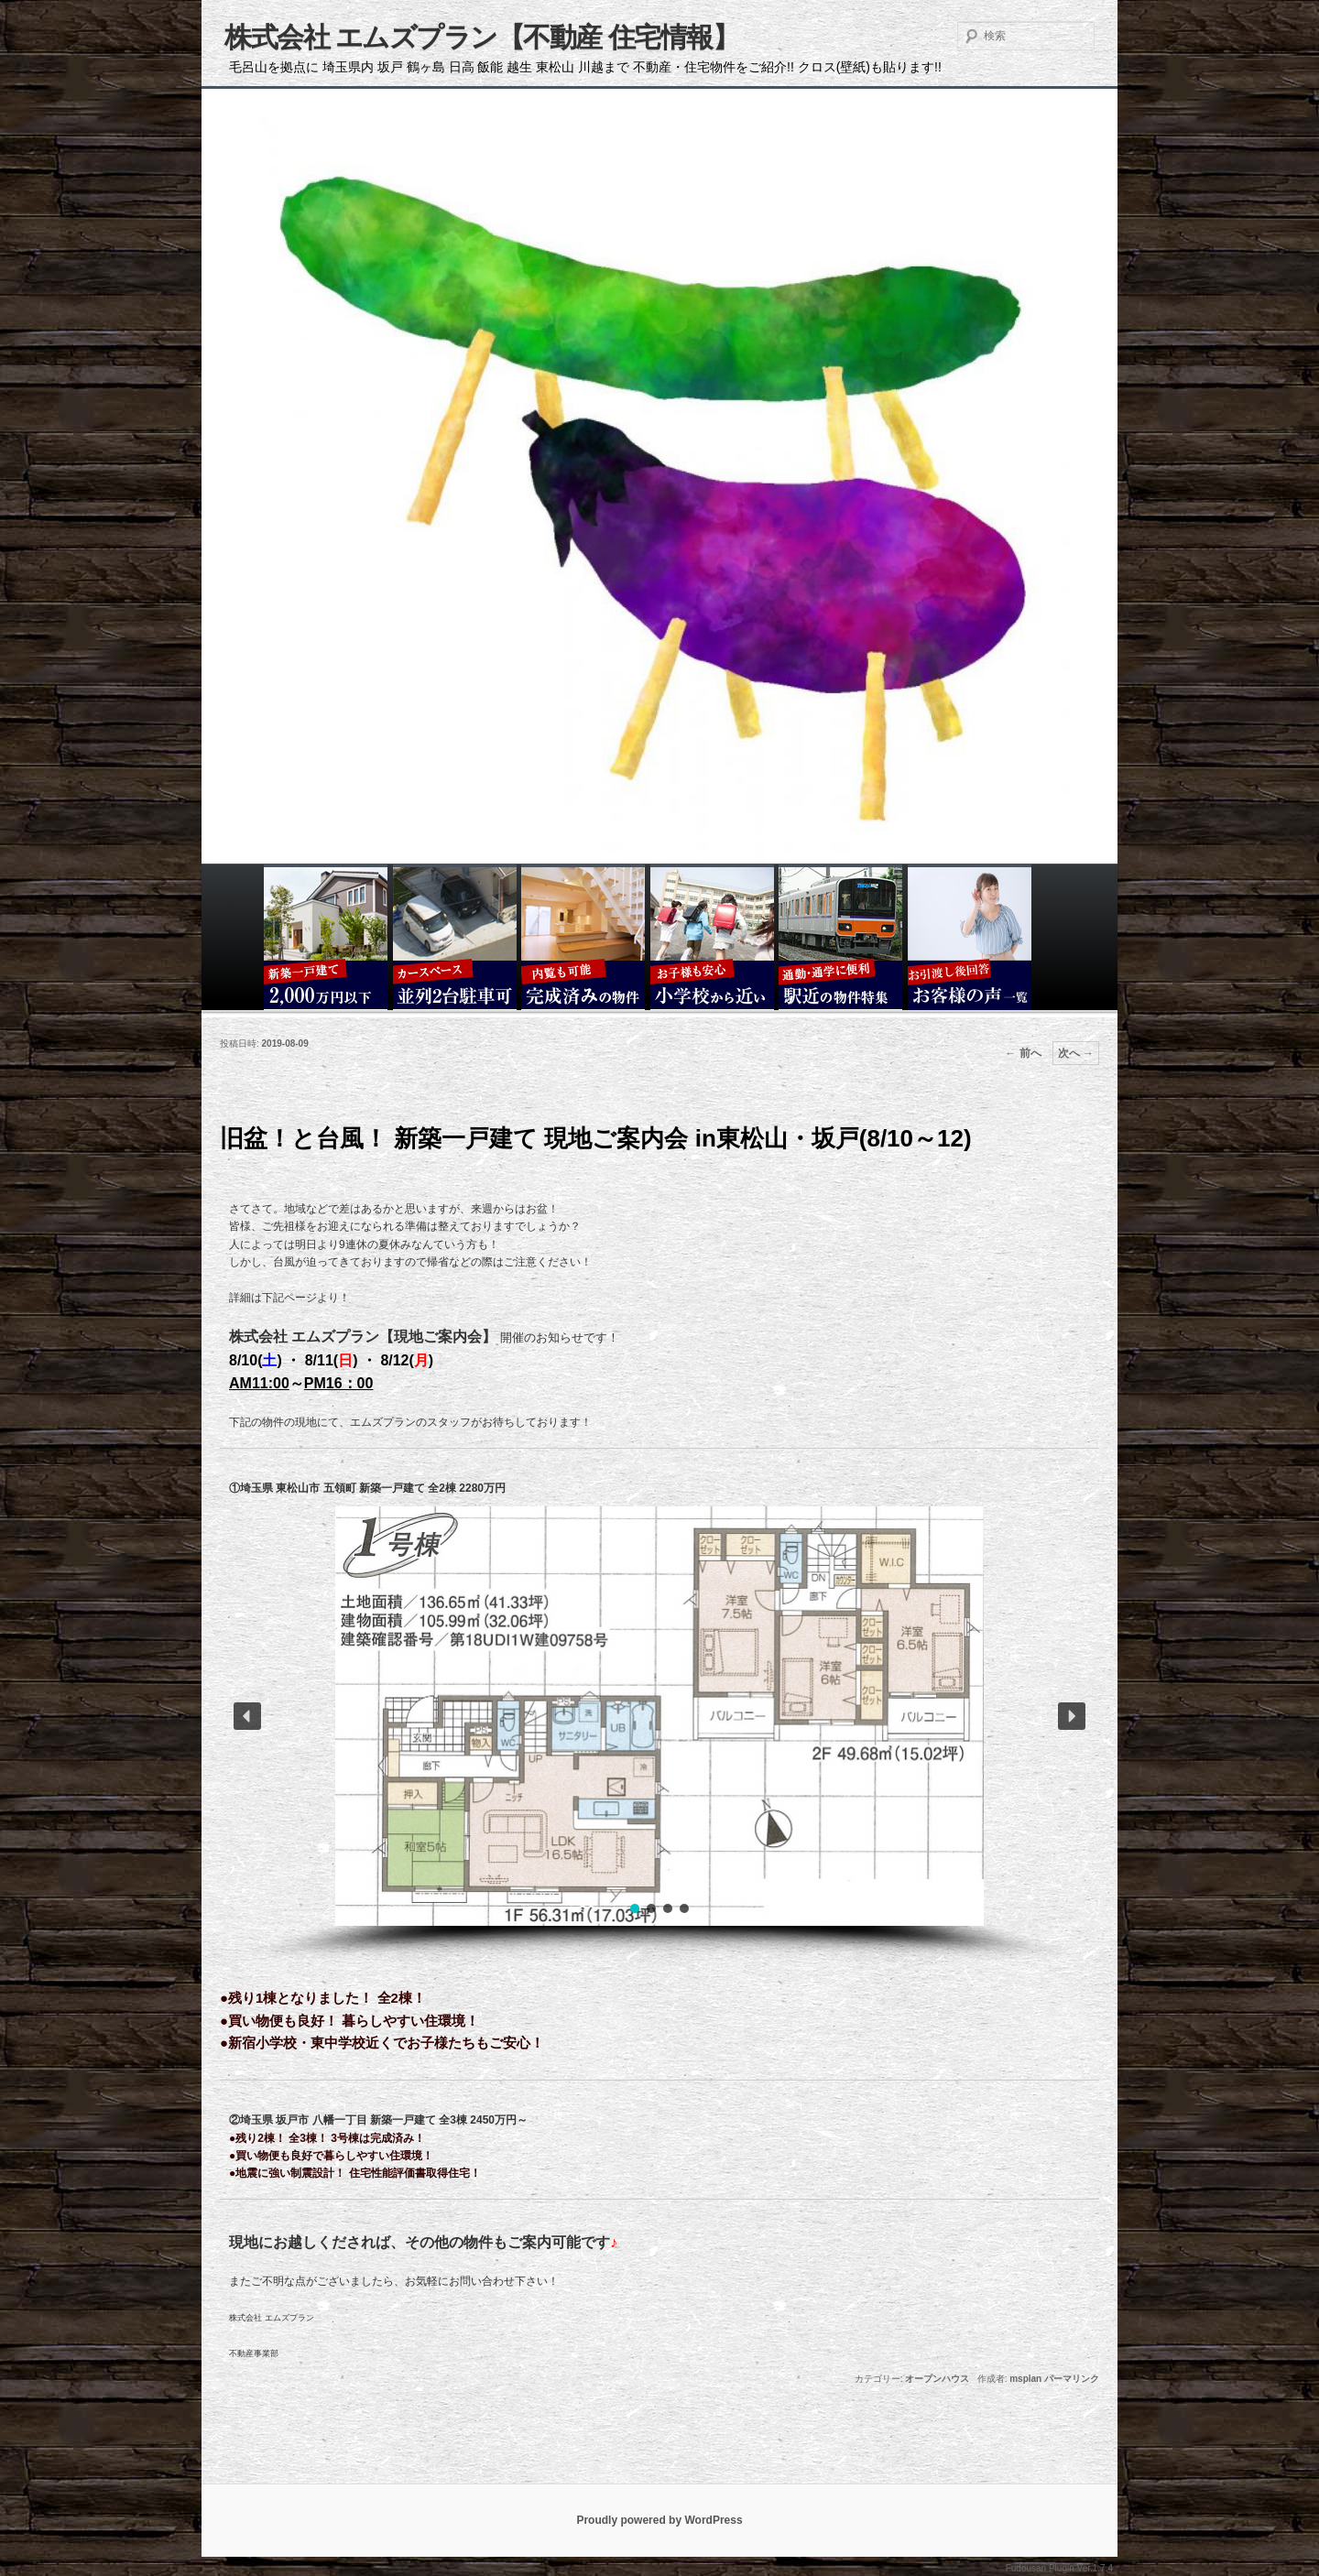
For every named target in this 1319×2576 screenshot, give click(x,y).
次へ (1076, 1053)
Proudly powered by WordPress (659, 2520)
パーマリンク (1071, 2379)
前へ (1023, 1053)
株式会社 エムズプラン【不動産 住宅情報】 (481, 37)
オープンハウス (937, 2379)
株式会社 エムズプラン (271, 2317)
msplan (1025, 2379)
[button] (247, 1716)
